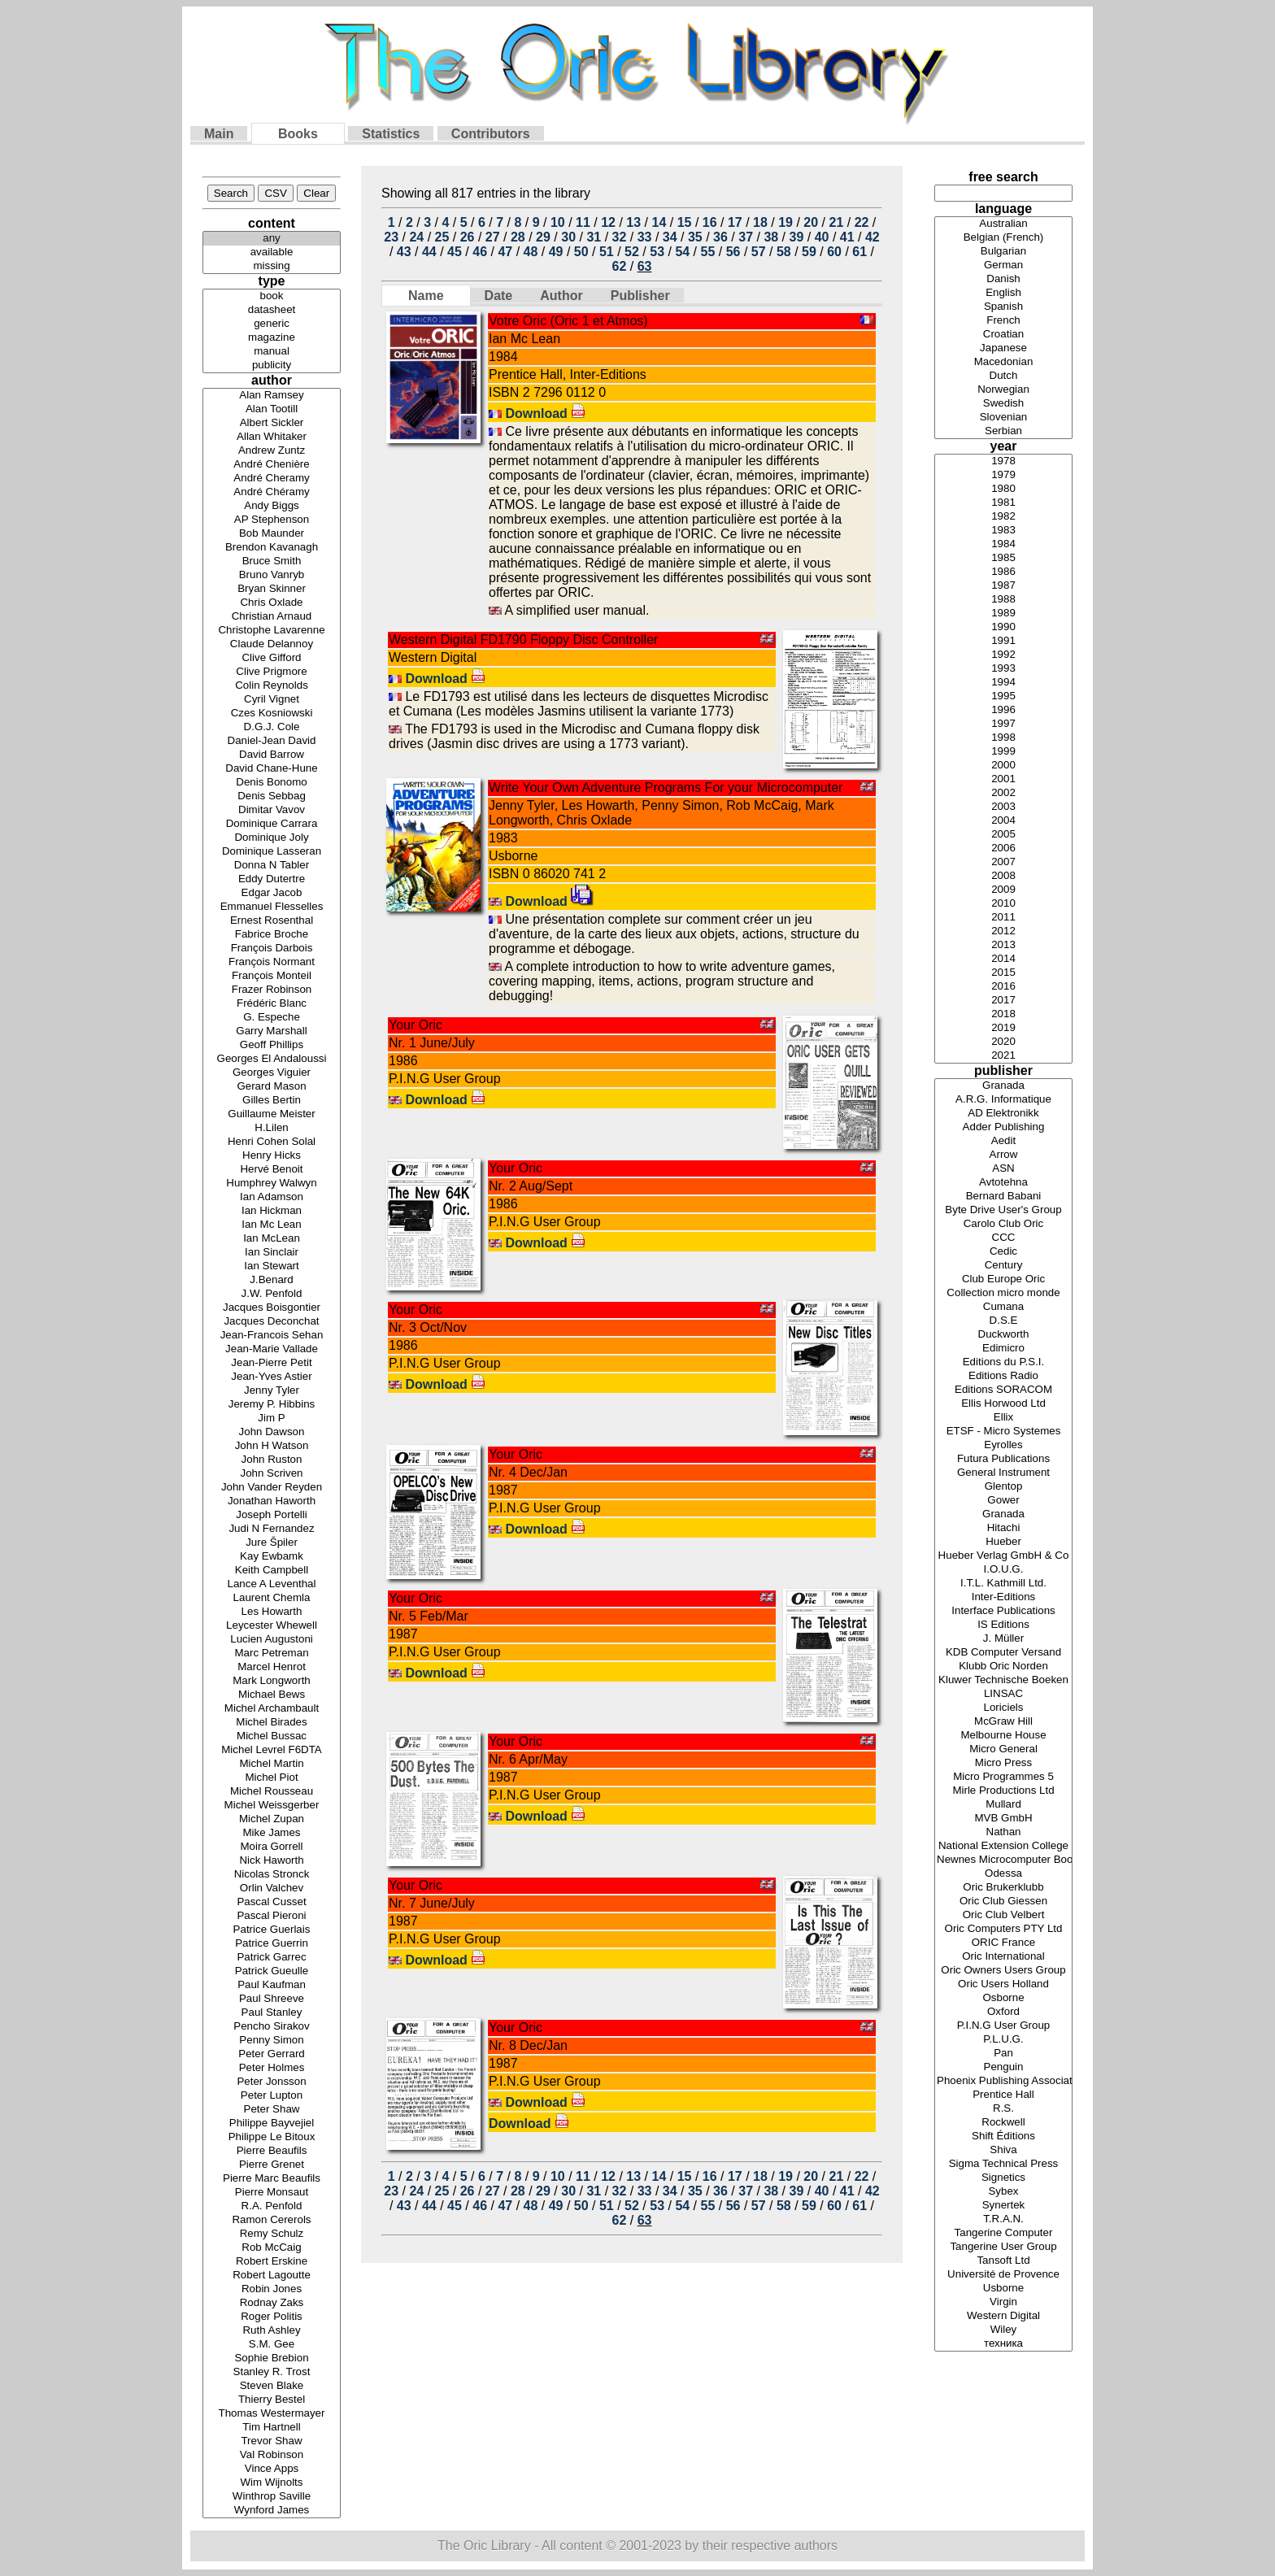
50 (581, 252)
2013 (1003, 945)
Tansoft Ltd (1003, 2261)
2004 (1003, 821)
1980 (1003, 489)
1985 (1003, 558)
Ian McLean (271, 1239)
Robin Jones (271, 2289)
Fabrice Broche (271, 935)
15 (684, 222)
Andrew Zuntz (271, 451)
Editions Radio (1003, 1376)
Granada (1003, 1086)
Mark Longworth (271, 1681)
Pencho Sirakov (271, 2027)
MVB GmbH (1003, 1818)
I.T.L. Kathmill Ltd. (1003, 1583)
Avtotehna (1003, 1183)
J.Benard (271, 1280)
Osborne (1003, 1998)
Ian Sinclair (271, 1253)
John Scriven (271, 1474)
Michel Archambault (271, 1709)
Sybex (1003, 2192)
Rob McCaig (271, 2248)
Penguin (1003, 2067)
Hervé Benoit (271, 1170)
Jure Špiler (271, 1543)
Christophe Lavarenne (271, 630)
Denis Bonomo (271, 783)
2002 (1003, 793)
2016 (1003, 987)
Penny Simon (271, 2040)
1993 (1003, 669)
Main (218, 134)
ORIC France (1003, 1943)
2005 (1003, 835)
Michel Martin (271, 1764)
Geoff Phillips (271, 1045)
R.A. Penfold (271, 2206)
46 (479, 252)
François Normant (271, 962)
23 (391, 237)
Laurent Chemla (271, 1598)
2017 (1003, 1000)
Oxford (1003, 2012)
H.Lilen (271, 1128)
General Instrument (1003, 1473)
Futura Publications (1003, 1459)
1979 (1003, 475)
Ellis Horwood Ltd (1003, 1404)
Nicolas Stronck (271, 1875)
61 (859, 252)
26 (467, 237)
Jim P (271, 1418)
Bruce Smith (271, 561)
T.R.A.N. (1003, 2219)
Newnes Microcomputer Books (1003, 1860)
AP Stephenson (271, 520)
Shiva (1003, 2150)
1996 (1003, 710)
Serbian (1003, 431)
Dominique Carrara (271, 824)
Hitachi (1003, 1528)
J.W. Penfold (271, 1294)
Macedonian (1003, 362)
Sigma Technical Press (1003, 2164)
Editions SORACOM (1003, 1390)
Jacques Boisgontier (271, 1308)
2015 (1003, 973)
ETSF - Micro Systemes (1003, 1431)
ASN (1003, 1169)
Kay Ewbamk (271, 1557)
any (271, 239)
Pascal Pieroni (271, 1916)
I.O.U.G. (1003, 1570)
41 (847, 237)
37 (745, 237)
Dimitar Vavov (271, 810)
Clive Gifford (271, 658)
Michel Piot (271, 1778)
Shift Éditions (1003, 2136)
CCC (1003, 1238)
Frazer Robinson (271, 990)
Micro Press (1003, 1763)
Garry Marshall (271, 1031)
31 (593, 237)
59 (809, 252)
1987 (1003, 586)
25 (442, 237)
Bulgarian (1003, 252)
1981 (1003, 503)
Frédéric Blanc (271, 1004)
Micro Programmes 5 (1003, 1777)
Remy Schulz (271, 2234)
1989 (1003, 613)
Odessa (1003, 1874)
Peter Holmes (271, 2068)
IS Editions (1003, 1625)
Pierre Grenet (271, 2165)
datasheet (271, 310)
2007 (1003, 862)
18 (760, 222)
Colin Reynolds (271, 686)
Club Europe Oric (1003, 1279)
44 (429, 252)
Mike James (271, 1833)
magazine (271, 338)
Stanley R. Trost (271, 2372)
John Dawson (271, 1432)
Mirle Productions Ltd (1003, 1791)
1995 (1003, 696)
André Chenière (271, 465)
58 (784, 252)
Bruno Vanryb (271, 575)
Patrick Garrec (271, 1958)
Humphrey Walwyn (271, 1183)
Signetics (1003, 2178)
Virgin (1003, 2302)
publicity (271, 365)
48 (531, 252)
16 (710, 222)
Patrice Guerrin (271, 1944)
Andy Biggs (271, 506)
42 (872, 237)
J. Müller (1003, 1639)
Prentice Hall (1003, 2095)
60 (834, 252)
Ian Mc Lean (271, 1225)
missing (271, 266)
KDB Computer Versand (1003, 1653)
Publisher (640, 295)
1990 (1003, 627)
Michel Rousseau (271, 1792)
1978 (1003, 461)
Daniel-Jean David (271, 741)
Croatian (1003, 335)
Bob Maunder (271, 534)
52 (631, 252)
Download (545, 413)
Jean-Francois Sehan (271, 1335)
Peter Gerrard (271, 2054)
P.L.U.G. (1003, 2040)
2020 (1003, 1042)
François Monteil (271, 976)
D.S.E (1003, 1321)
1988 (1003, 600)
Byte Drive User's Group (1003, 1210)
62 (619, 266)
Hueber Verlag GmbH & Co (1003, 1556)
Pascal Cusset (271, 1902)
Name (426, 295)
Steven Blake (271, 2386)
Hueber (1003, 1542)
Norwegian (1003, 390)
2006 (1003, 848)
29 (543, 237)
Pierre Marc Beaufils (271, 2179)
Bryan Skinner (271, 589)
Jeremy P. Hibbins (271, 1405)
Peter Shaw (271, 2110)
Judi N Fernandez (271, 1529)
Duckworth (1003, 1335)
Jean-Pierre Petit (271, 1363)
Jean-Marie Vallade (271, 1349)
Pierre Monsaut (271, 2193)
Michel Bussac (271, 1736)
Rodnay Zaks (271, 2303)
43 (404, 252)
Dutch (1003, 376)
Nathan (1003, 1832)
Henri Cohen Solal (271, 1142)
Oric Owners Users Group (1003, 1971)
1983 (1003, 530)
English (1003, 293)
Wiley (1003, 2330)
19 (785, 222)
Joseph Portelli (271, 1515)
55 (708, 252)
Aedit (1003, 1141)
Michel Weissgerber (271, 1805)
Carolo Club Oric (1003, 1224)
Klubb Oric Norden (1003, 1666)
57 (758, 252)
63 (645, 266)
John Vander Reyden (271, 1488)
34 (670, 237)
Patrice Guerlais (271, 1930)
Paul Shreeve (271, 1999)
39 (797, 237)
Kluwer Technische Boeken (1003, 1680)
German (1003, 265)
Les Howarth (271, 1612)
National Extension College (1003, 1846)
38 (771, 237)
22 (862, 222)
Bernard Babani (1003, 1196)
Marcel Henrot (271, 1667)
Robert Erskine (271, 2262)
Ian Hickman (271, 1211)
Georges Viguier (271, 1073)
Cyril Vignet (271, 700)
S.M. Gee (271, 2345)
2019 (1003, 1028)
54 (682, 252)
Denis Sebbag (271, 796)
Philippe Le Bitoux (271, 2137)
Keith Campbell (271, 1570)
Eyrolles (1003, 1445)
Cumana (1003, 1307)
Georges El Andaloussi (271, 1059)
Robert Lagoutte (271, 2275)
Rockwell (1003, 2123)
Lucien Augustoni (271, 1640)
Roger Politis (271, 2317)
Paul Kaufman (271, 1985)
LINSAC (1003, 1694)
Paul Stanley (271, 2013)
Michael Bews (271, 1695)
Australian (1003, 224)
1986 (1003, 572)
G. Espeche (271, 1018)
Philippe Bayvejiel (271, 2123)
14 (659, 222)
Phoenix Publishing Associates (1003, 2081)
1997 (1003, 724)
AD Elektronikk (1003, 1113)
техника (1003, 2344)
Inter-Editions (1003, 1597)
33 (645, 237)
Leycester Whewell (271, 1626)
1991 (1003, 641)
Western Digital (1003, 2316)
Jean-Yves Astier (271, 1377)
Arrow (1003, 1155)
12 (608, 222)
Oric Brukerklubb (1003, 1888)
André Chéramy (271, 492)
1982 (1003, 517)
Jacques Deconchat (271, 1322)
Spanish (1003, 307)
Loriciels (1003, 1708)
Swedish (1003, 404)
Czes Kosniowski (271, 713)
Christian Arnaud (271, 617)
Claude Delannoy (271, 644)
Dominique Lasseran (271, 852)
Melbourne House (1003, 1736)
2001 (1003, 779)
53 (657, 252)
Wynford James (271, 2510)
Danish (1003, 279)
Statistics (391, 134)
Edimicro (1003, 1348)
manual (271, 352)
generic (271, 324)
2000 (1003, 765)
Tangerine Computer (1003, 2233)
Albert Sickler (271, 423)
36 (720, 237)
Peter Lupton (271, 2096)
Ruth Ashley (271, 2331)
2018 (1003, 1014)
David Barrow (271, 755)
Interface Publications (1003, 1611)
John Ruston (271, 1460)
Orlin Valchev (271, 1888)
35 (695, 237)
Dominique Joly (271, 838)
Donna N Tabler (271, 865)
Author (561, 295)
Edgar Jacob (271, 893)
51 (606, 252)
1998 (1003, 738)
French (1003, 321)
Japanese (1003, 348)
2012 (1003, 931)
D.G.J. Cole (271, 727)
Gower (1003, 1501)
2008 (1003, 876)
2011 (1003, 918)
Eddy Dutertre (271, 879)
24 (416, 237)
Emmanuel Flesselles (271, 907)
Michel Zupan (271, 1819)
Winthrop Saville (271, 2497)
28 (518, 237)
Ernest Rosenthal (271, 921)
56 (733, 252)
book (271, 296)
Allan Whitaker (271, 437)
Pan (1003, 2053)
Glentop (1003, 1487)
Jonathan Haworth (271, 1501)
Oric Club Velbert (1003, 1915)
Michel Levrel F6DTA (271, 1750)
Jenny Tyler (271, 1391)
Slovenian (1003, 417)
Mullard (1003, 1805)
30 (568, 237)
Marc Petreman (271, 1653)
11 (583, 222)
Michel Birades (271, 1723)
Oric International (1003, 1957)
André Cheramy (271, 478)
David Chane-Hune (271, 769)
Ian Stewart (271, 1266)
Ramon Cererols (271, 2220)
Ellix (1003, 1418)
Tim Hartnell (271, 2428)
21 (836, 222)
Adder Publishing (1003, 1127)
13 (633, 222)
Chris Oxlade (271, 603)
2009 (1003, 890)
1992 (1003, 655)
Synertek (1003, 2206)
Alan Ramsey (271, 395)
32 (619, 237)
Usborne (1003, 2288)
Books (298, 134)
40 (822, 237)
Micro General (1003, 1749)
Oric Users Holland (1003, 1984)
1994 (1003, 683)
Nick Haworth (271, 1861)
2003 (1003, 807)
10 (557, 222)
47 (505, 252)
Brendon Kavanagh (271, 548)
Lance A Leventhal (271, 1584)
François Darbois (271, 948)
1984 (1003, 544)
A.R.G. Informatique (1003, 1100)
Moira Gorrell (271, 1847)
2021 (1003, 1056)
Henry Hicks (271, 1156)
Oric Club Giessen (1003, 1901)
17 (735, 222)
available (271, 252)
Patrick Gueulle (271, 1971)
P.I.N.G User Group (1003, 2026)
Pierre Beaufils (271, 2151)
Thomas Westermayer (271, 2414)
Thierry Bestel (271, 2400)
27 (492, 237)
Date (499, 295)
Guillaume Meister (271, 1114)
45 (454, 252)
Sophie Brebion (271, 2358)
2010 (1003, 904)
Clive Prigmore (271, 672)
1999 (1003, 752)
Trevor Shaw (271, 2441)
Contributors (490, 134)
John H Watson (271, 1446)
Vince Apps (271, 2469)
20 (810, 222)
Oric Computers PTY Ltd (1003, 1929)
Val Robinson (271, 2455)
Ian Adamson (271, 1197)
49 (556, 252)
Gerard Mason (271, 1087)
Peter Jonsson (271, 2082)
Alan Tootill (271, 409)
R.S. (1003, 2109)
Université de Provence (1003, 2275)
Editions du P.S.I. (1003, 1362)
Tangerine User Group (1003, 2247)
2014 (1003, 959)
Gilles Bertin (271, 1100)
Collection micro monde (1003, 1293)
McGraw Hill (1003, 1722)
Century (1003, 1266)
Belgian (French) (1003, 238)
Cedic (1003, 1252)
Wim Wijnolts (271, 2483)
